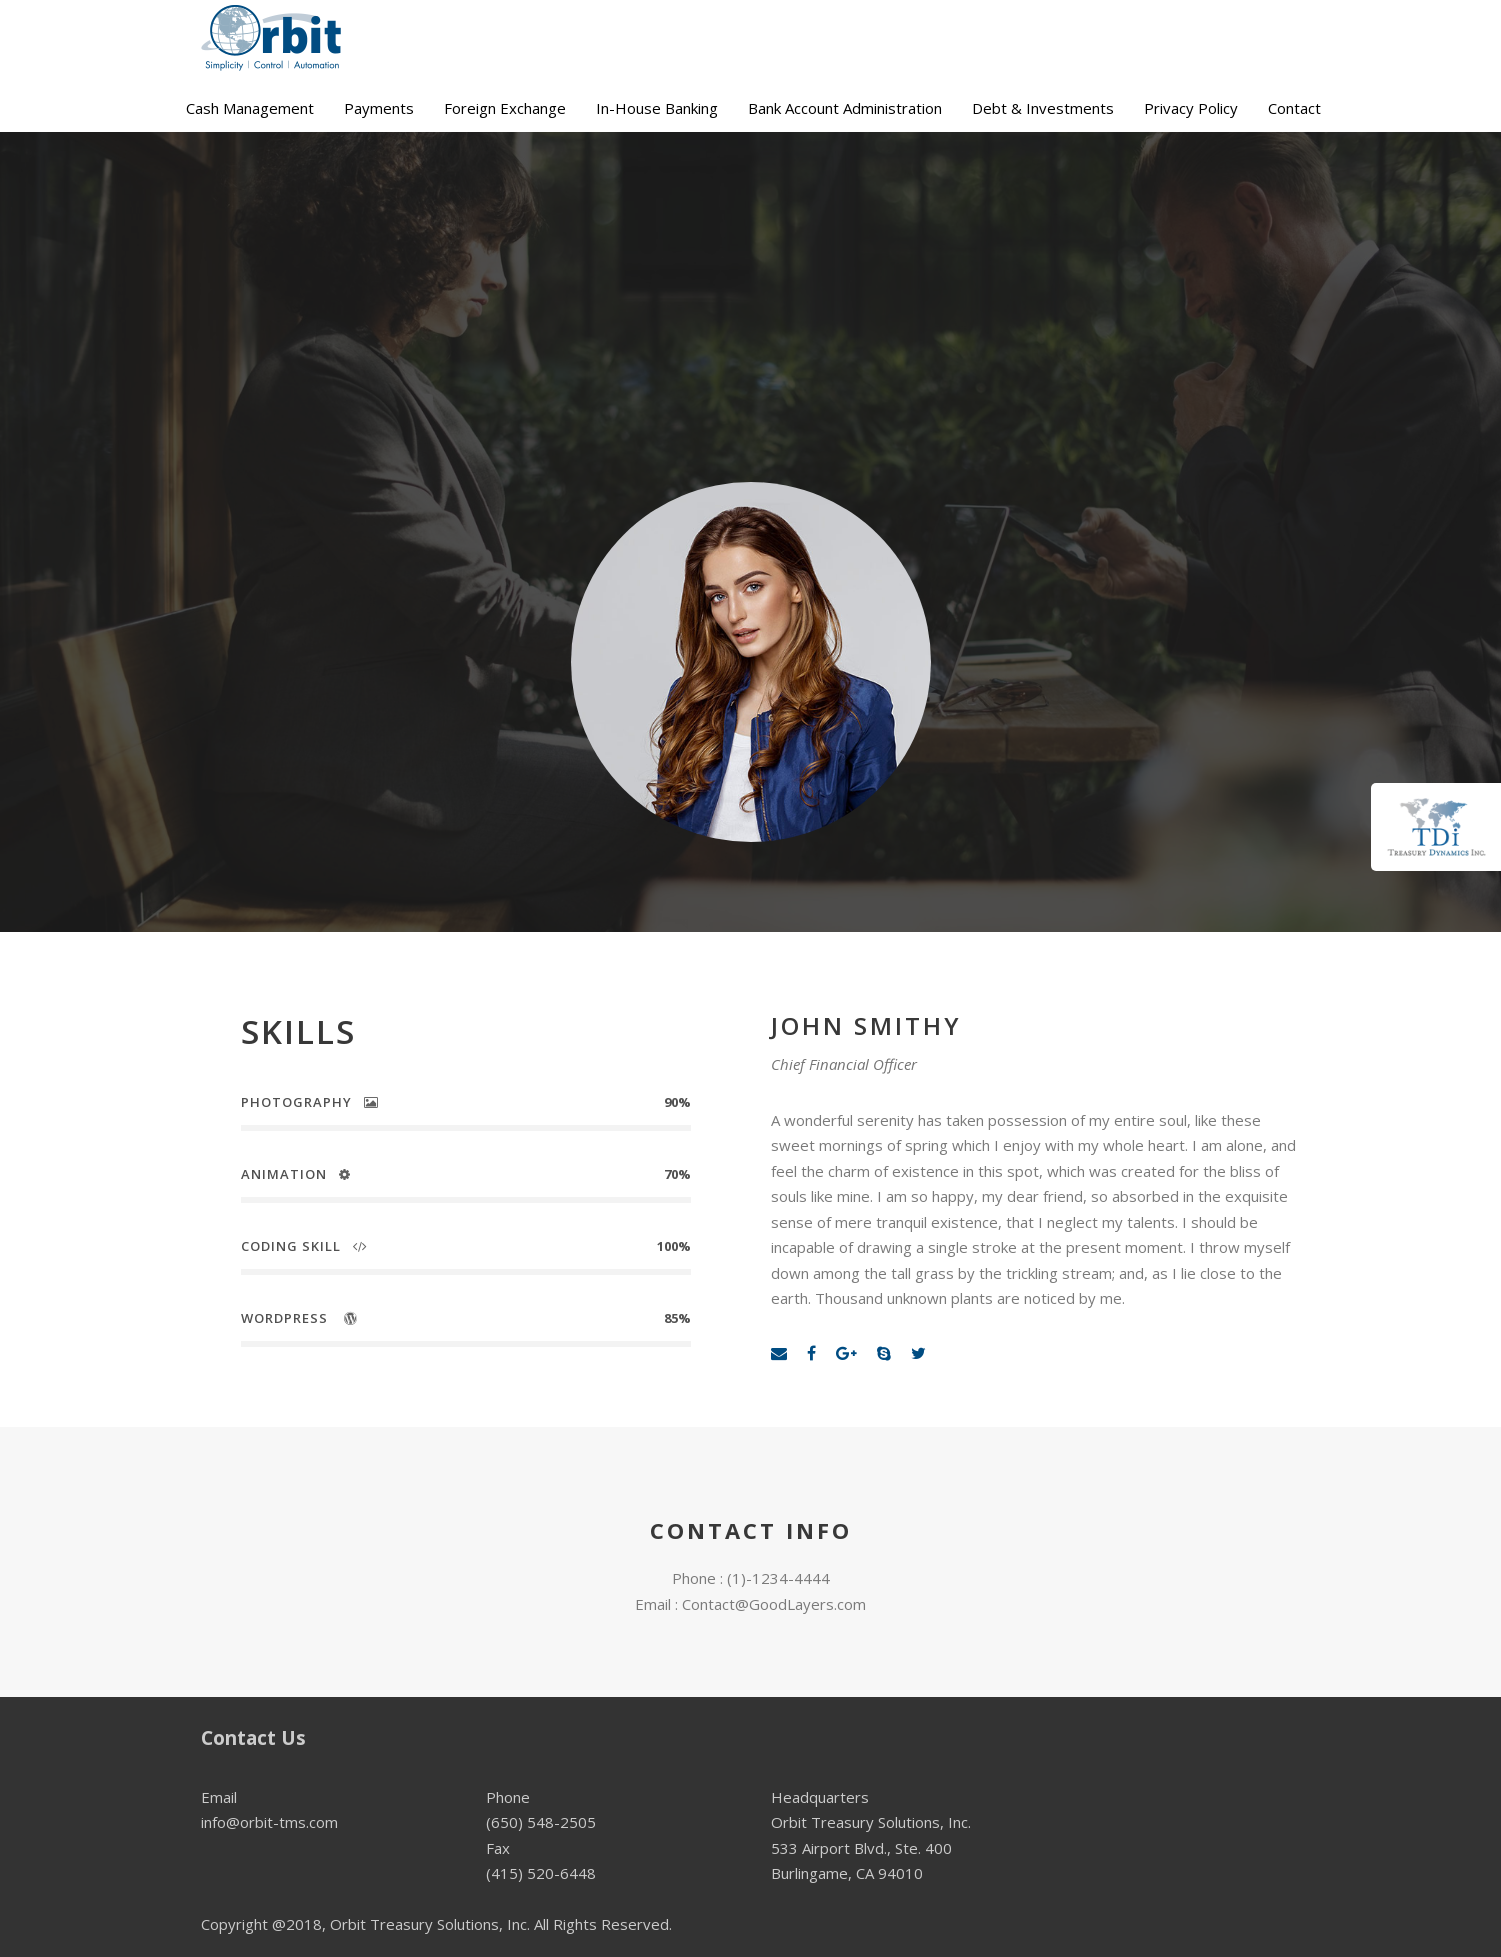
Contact (1294, 108)
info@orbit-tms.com (269, 1822)
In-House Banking (657, 108)
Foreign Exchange (505, 108)
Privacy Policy (1191, 108)
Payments (379, 108)
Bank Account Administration (845, 108)
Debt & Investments (1043, 108)
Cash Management (250, 108)
